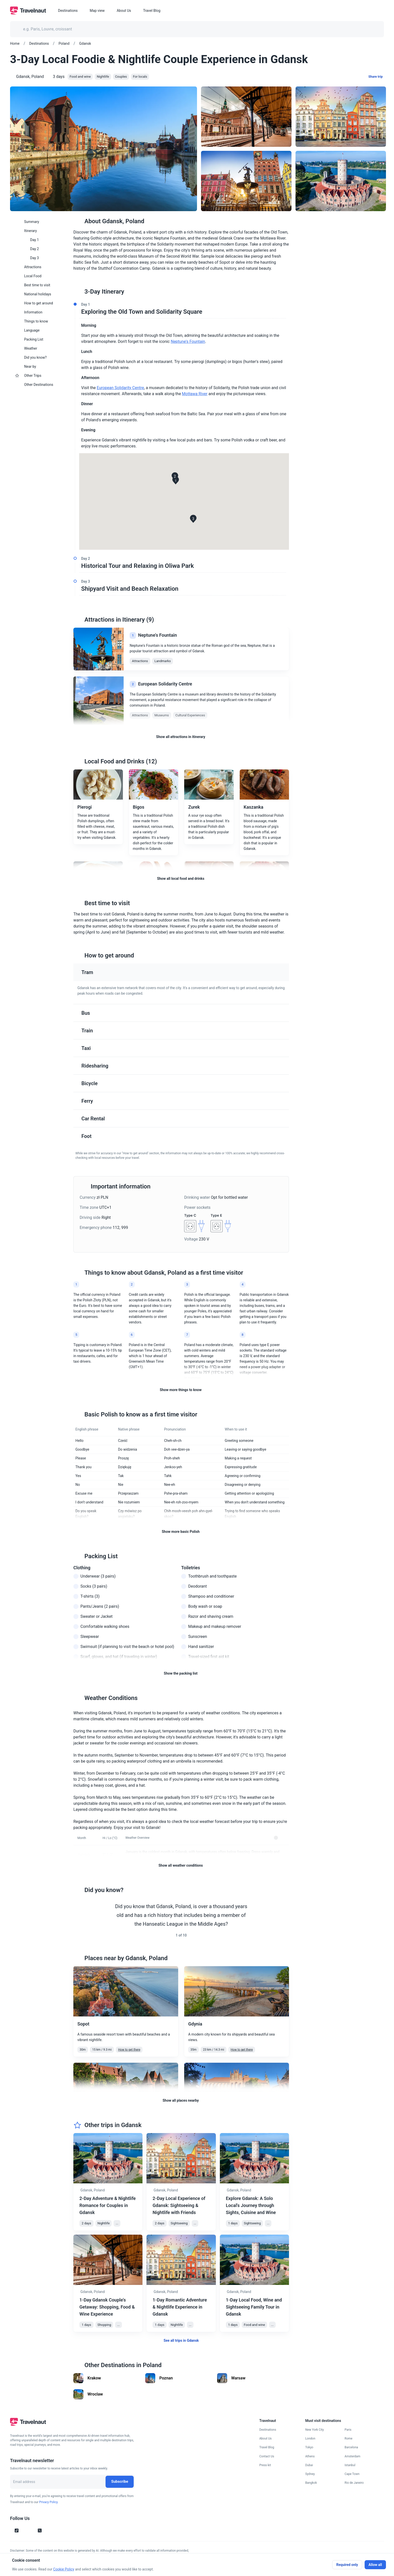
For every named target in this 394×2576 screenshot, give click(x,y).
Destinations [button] (68, 11)
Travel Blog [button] (151, 11)
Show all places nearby (181, 2100)
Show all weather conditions (181, 1865)
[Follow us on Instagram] (25, 2530)
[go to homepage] (28, 13)
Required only (347, 2565)
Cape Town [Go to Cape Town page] (351, 2474)
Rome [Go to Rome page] (348, 2438)
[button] (179, 309)
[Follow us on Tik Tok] (16, 2530)
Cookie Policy (63, 2569)
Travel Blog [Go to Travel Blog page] (266, 2447)
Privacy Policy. (48, 2502)
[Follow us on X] (39, 2530)
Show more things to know (181, 1390)
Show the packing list (181, 1673)
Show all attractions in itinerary (180, 737)
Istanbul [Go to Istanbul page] (349, 2465)
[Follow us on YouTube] (31, 2530)
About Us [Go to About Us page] (265, 2438)
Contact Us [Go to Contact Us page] (266, 2456)
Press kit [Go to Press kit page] (265, 2465)
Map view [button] (97, 11)
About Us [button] (124, 11)
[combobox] (194, 29)
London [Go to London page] (310, 2438)
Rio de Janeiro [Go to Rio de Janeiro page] (354, 2483)
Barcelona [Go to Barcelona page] (351, 2447)
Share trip (375, 76)
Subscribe (119, 2481)
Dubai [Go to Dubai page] (309, 2465)
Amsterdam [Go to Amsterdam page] (352, 2456)
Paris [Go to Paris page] (347, 2429)
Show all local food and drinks (180, 879)
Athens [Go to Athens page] (310, 2456)
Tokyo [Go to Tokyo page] (309, 2447)
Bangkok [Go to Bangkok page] (311, 2483)
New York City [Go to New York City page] (314, 2429)
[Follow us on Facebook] (48, 2530)
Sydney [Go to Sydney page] (310, 2474)
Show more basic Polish (181, 1532)
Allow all (375, 2565)
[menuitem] (38, 221)
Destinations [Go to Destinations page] (267, 2429)
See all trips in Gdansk (181, 2340)
